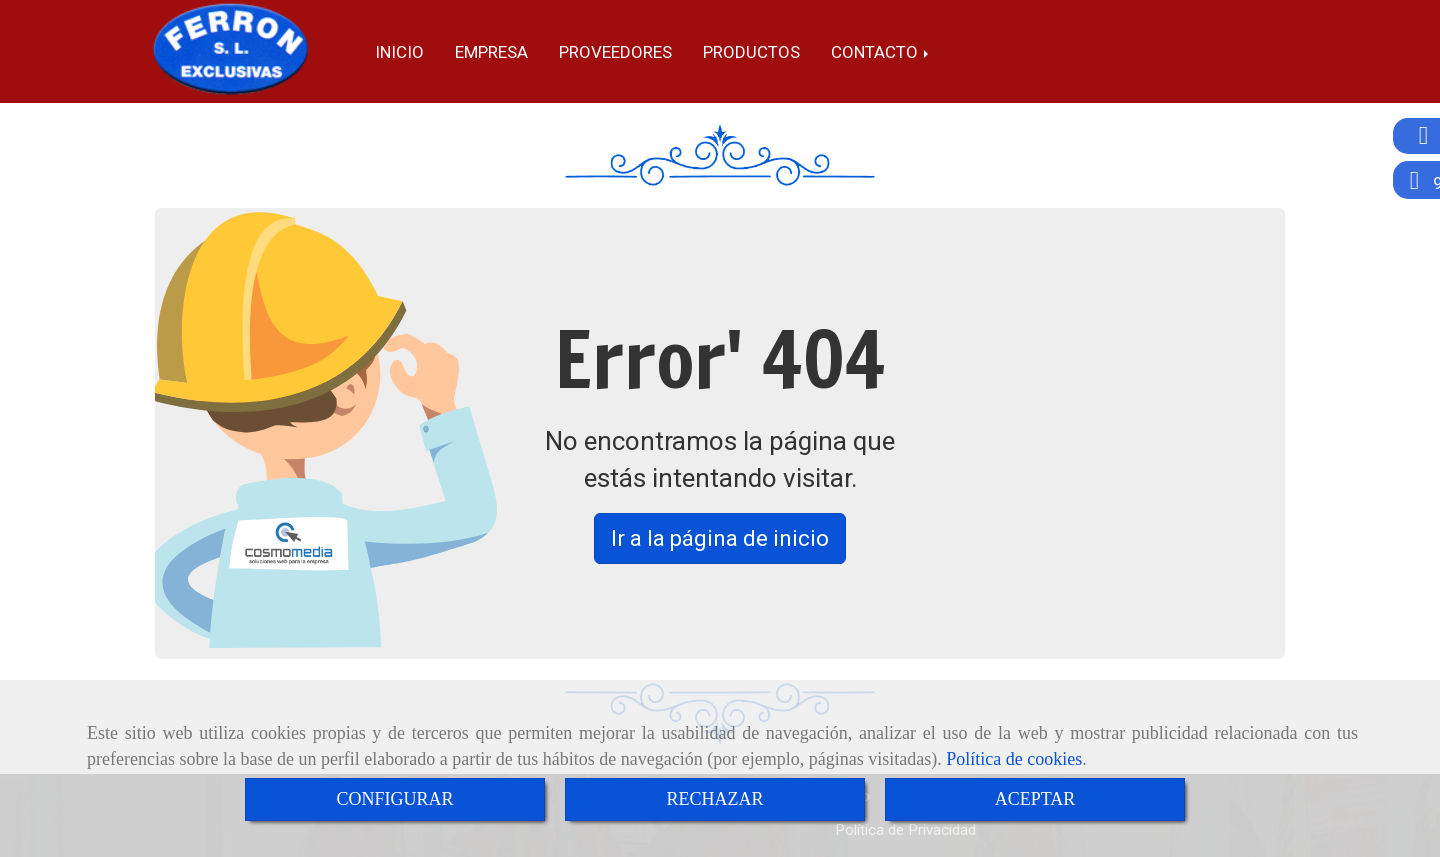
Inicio (399, 52)
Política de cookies (1014, 759)
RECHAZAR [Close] (714, 799)
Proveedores (615, 52)
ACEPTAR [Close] (1035, 799)
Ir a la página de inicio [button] (720, 538)
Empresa (491, 52)
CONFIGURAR (394, 799)
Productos (751, 52)
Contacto (881, 52)
